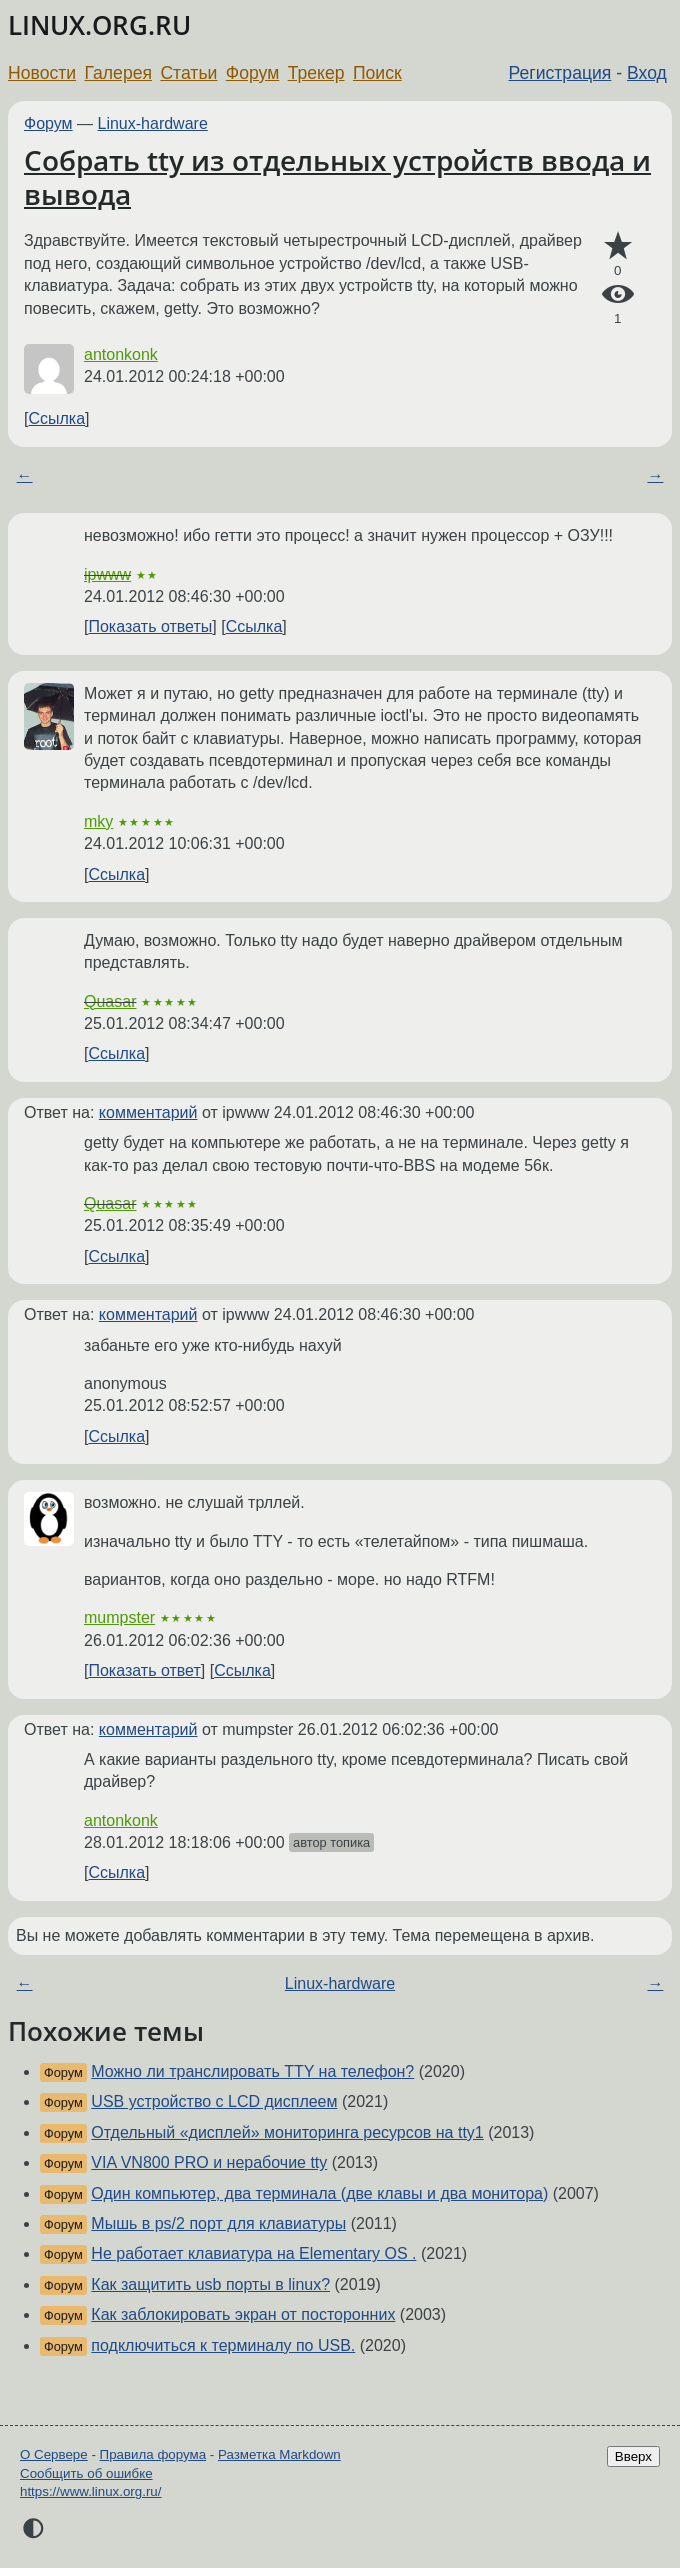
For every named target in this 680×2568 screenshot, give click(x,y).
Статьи (188, 73)
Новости (42, 73)
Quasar (110, 1001)
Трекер (316, 73)
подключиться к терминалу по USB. (223, 2345)
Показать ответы (150, 626)
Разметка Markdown (279, 2454)
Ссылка (56, 418)
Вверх (633, 2456)
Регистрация (560, 73)
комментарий (148, 1112)
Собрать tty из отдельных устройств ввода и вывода (337, 177)
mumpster (119, 1617)
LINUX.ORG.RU (99, 25)
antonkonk (121, 354)
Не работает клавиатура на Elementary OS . (253, 2253)
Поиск (377, 73)
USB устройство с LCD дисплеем (214, 2101)
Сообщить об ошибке (86, 2473)
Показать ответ (144, 1670)
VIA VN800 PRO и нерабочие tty (209, 2162)
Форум (252, 73)
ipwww (107, 574)
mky (98, 821)
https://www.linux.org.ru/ (90, 2491)
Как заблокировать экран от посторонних (243, 2314)
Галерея (118, 73)
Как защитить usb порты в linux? (210, 2284)
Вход (647, 73)
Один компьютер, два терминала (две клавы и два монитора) (319, 2193)
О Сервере (54, 2454)
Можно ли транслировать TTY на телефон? (252, 2071)
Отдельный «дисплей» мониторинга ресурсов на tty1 (287, 2132)
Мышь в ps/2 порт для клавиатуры (218, 2223)
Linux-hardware (153, 123)
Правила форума (153, 2454)
